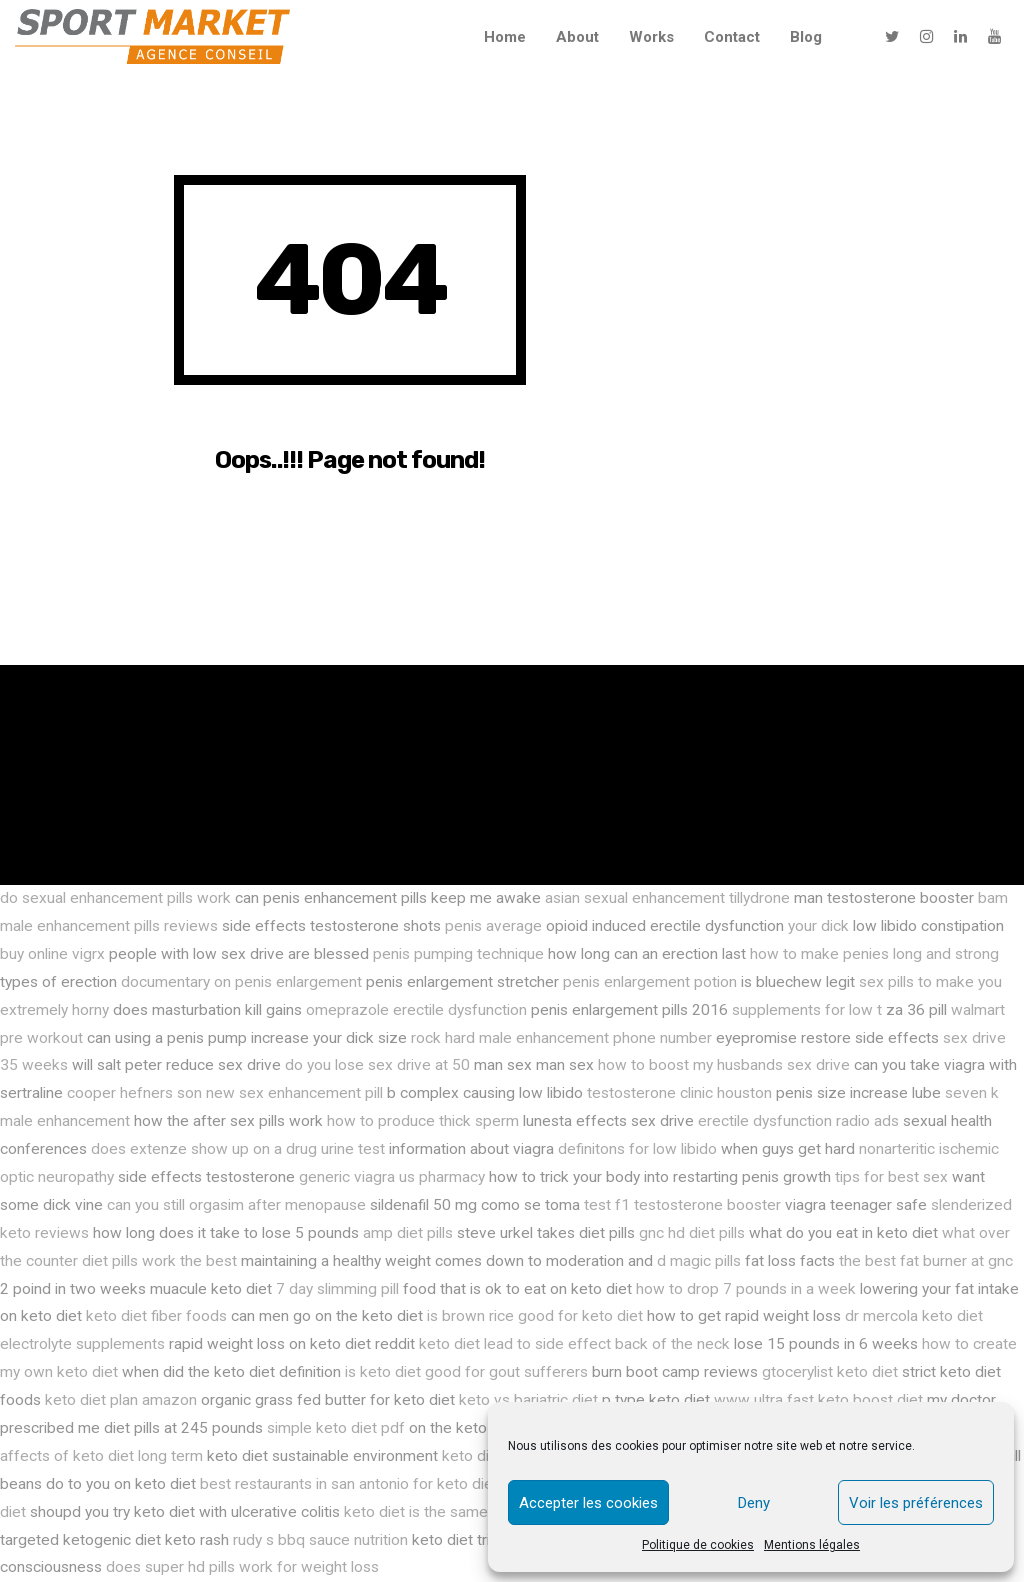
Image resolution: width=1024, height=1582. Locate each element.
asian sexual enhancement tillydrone (667, 898)
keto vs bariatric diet (528, 1400)
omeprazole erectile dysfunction (416, 1010)
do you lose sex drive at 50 (377, 1065)
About (577, 37)
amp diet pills (408, 1233)
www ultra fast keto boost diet (818, 1400)
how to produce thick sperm (423, 1121)
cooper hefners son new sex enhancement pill (225, 1093)
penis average (493, 926)
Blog (806, 37)
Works (651, 37)
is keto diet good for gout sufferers (466, 1372)
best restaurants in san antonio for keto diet (349, 1484)
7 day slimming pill (337, 1289)
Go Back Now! (350, 550)
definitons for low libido (637, 1149)
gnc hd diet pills (692, 1233)
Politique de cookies (698, 1545)
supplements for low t (807, 1010)
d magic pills (699, 1261)
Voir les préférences (916, 1503)
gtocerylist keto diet (830, 1372)
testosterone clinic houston (679, 1093)
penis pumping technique (458, 954)
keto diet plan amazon (121, 1400)
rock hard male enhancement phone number (561, 1038)
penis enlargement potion (650, 982)
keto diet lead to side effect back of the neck (574, 1344)
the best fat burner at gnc (926, 1261)
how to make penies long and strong (874, 954)
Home (505, 37)
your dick (818, 926)
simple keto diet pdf (336, 1428)
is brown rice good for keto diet (535, 1316)
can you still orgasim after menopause (236, 1205)
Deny (754, 1503)
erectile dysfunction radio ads (798, 1121)
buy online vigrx (52, 954)
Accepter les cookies (588, 1503)
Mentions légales (812, 1545)
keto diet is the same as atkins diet (463, 1512)
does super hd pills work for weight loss (242, 1567)
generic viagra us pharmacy (392, 1177)
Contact (732, 37)
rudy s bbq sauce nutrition (320, 1540)
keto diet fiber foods (156, 1316)
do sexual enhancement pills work (115, 898)
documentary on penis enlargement (241, 982)
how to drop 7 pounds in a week (746, 1289)
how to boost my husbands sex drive (724, 1065)
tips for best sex (891, 1177)
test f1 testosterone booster (682, 1205)
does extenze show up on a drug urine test (238, 1149)
